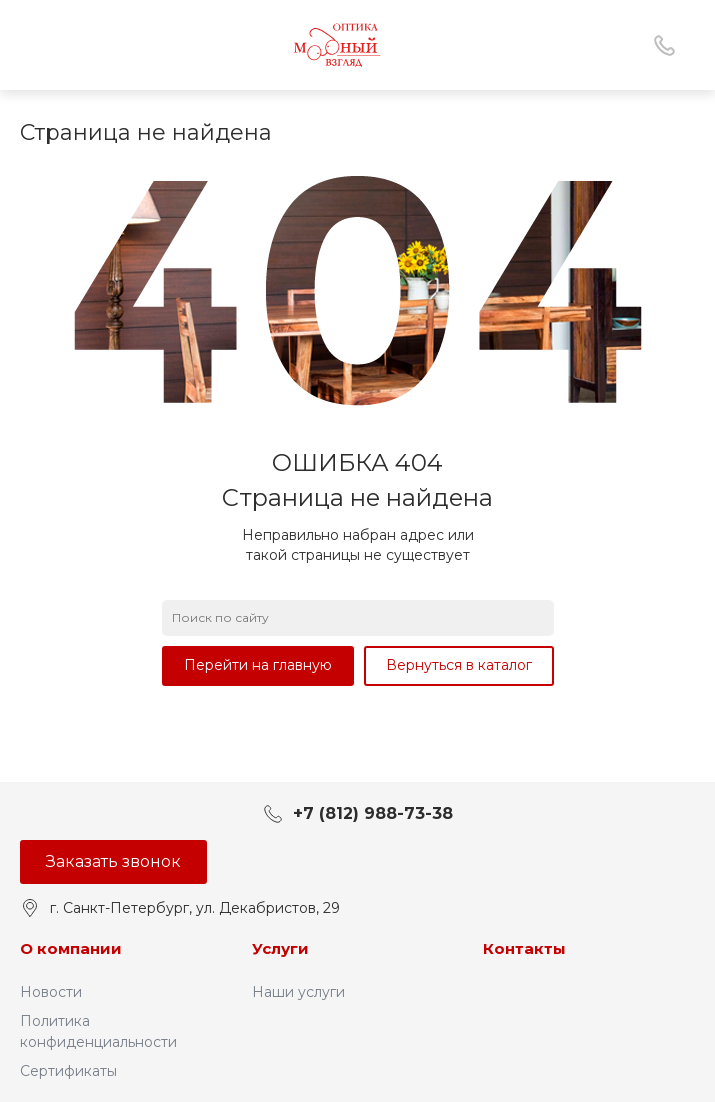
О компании (71, 948)
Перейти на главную (258, 665)
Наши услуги (298, 992)
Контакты (524, 948)
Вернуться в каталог (459, 665)
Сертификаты (68, 1071)
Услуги (280, 948)
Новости (51, 992)
